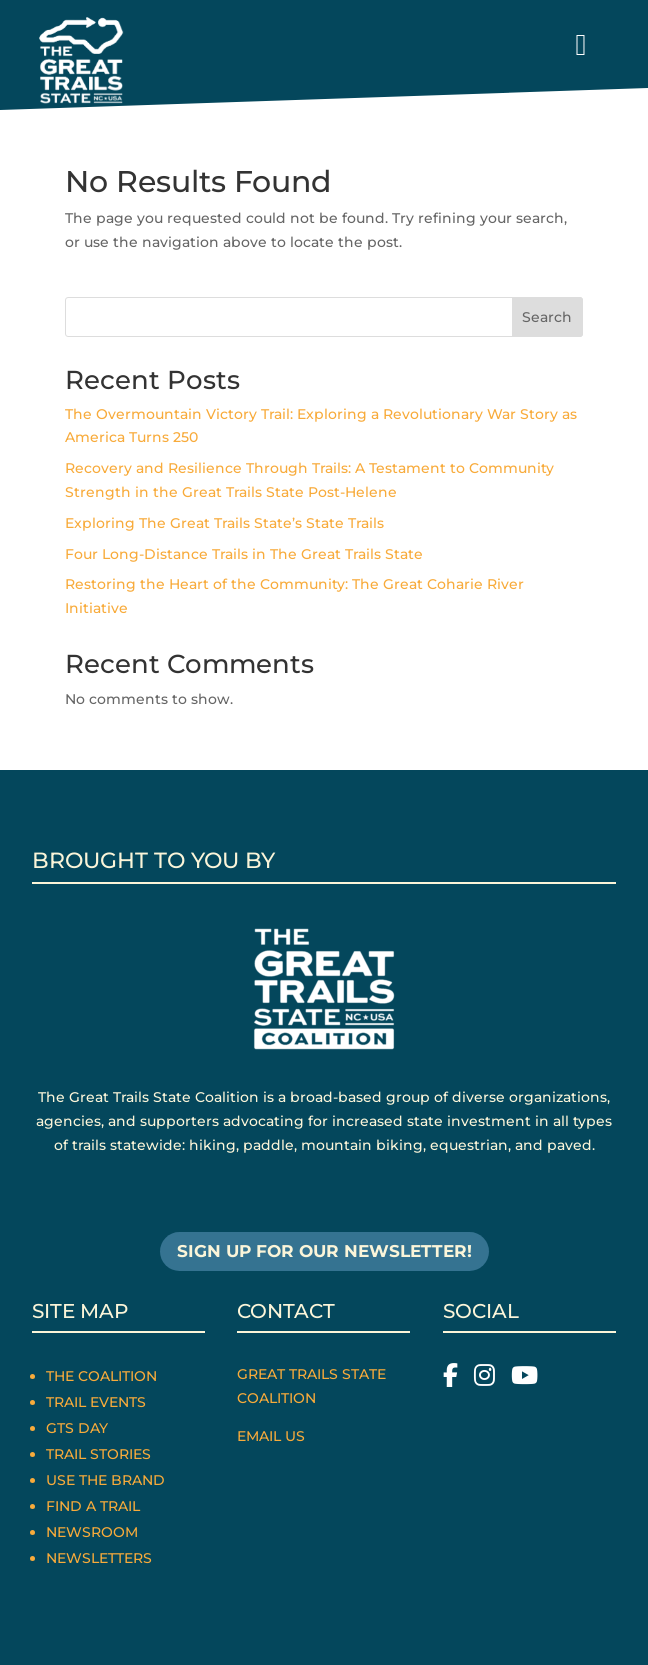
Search (547, 317)
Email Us (271, 1436)
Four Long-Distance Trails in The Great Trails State (244, 554)
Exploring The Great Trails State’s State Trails (224, 523)
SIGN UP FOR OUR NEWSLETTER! (324, 1251)
